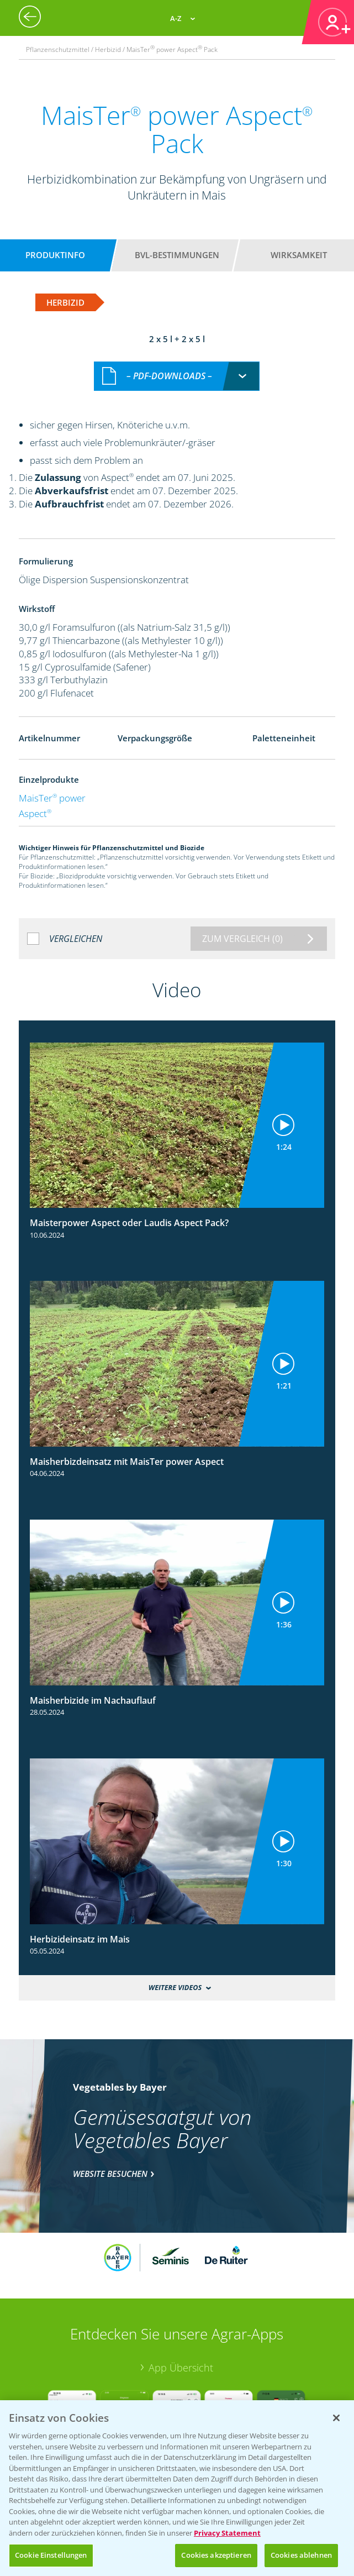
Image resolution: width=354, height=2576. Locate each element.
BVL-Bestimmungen (177, 254)
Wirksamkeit (299, 254)
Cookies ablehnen (301, 2555)
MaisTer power (52, 798)
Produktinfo (55, 254)
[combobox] (177, 376)
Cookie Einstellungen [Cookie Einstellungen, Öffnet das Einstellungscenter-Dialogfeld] (51, 2555)
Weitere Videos (175, 1987)
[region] (177, 2488)
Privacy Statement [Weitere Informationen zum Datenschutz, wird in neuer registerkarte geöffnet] (227, 2533)
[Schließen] (336, 2418)
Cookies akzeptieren (216, 2555)
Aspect (35, 813)
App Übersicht (181, 2367)
